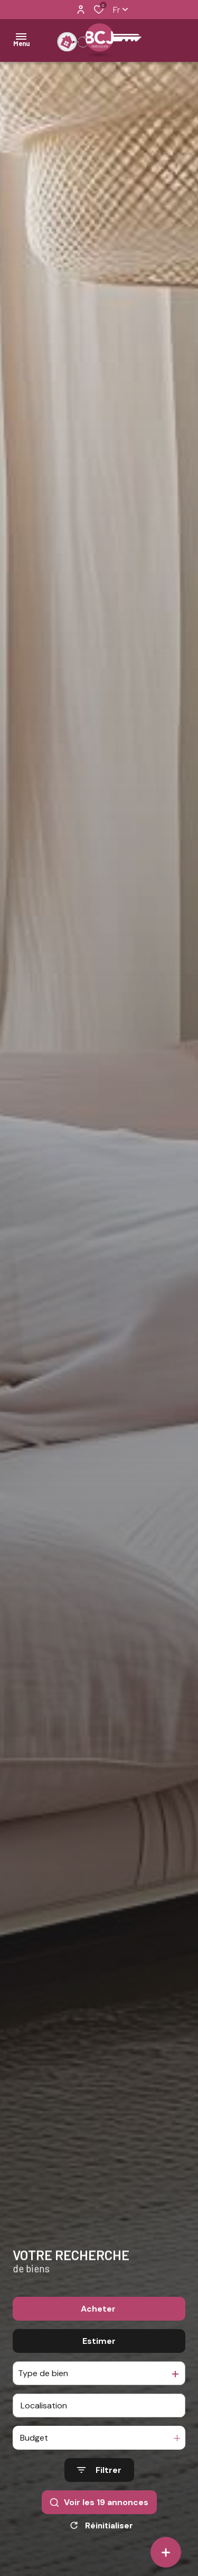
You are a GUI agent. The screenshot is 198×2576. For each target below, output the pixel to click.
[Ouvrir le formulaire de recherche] (99, 2470)
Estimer (99, 2341)
